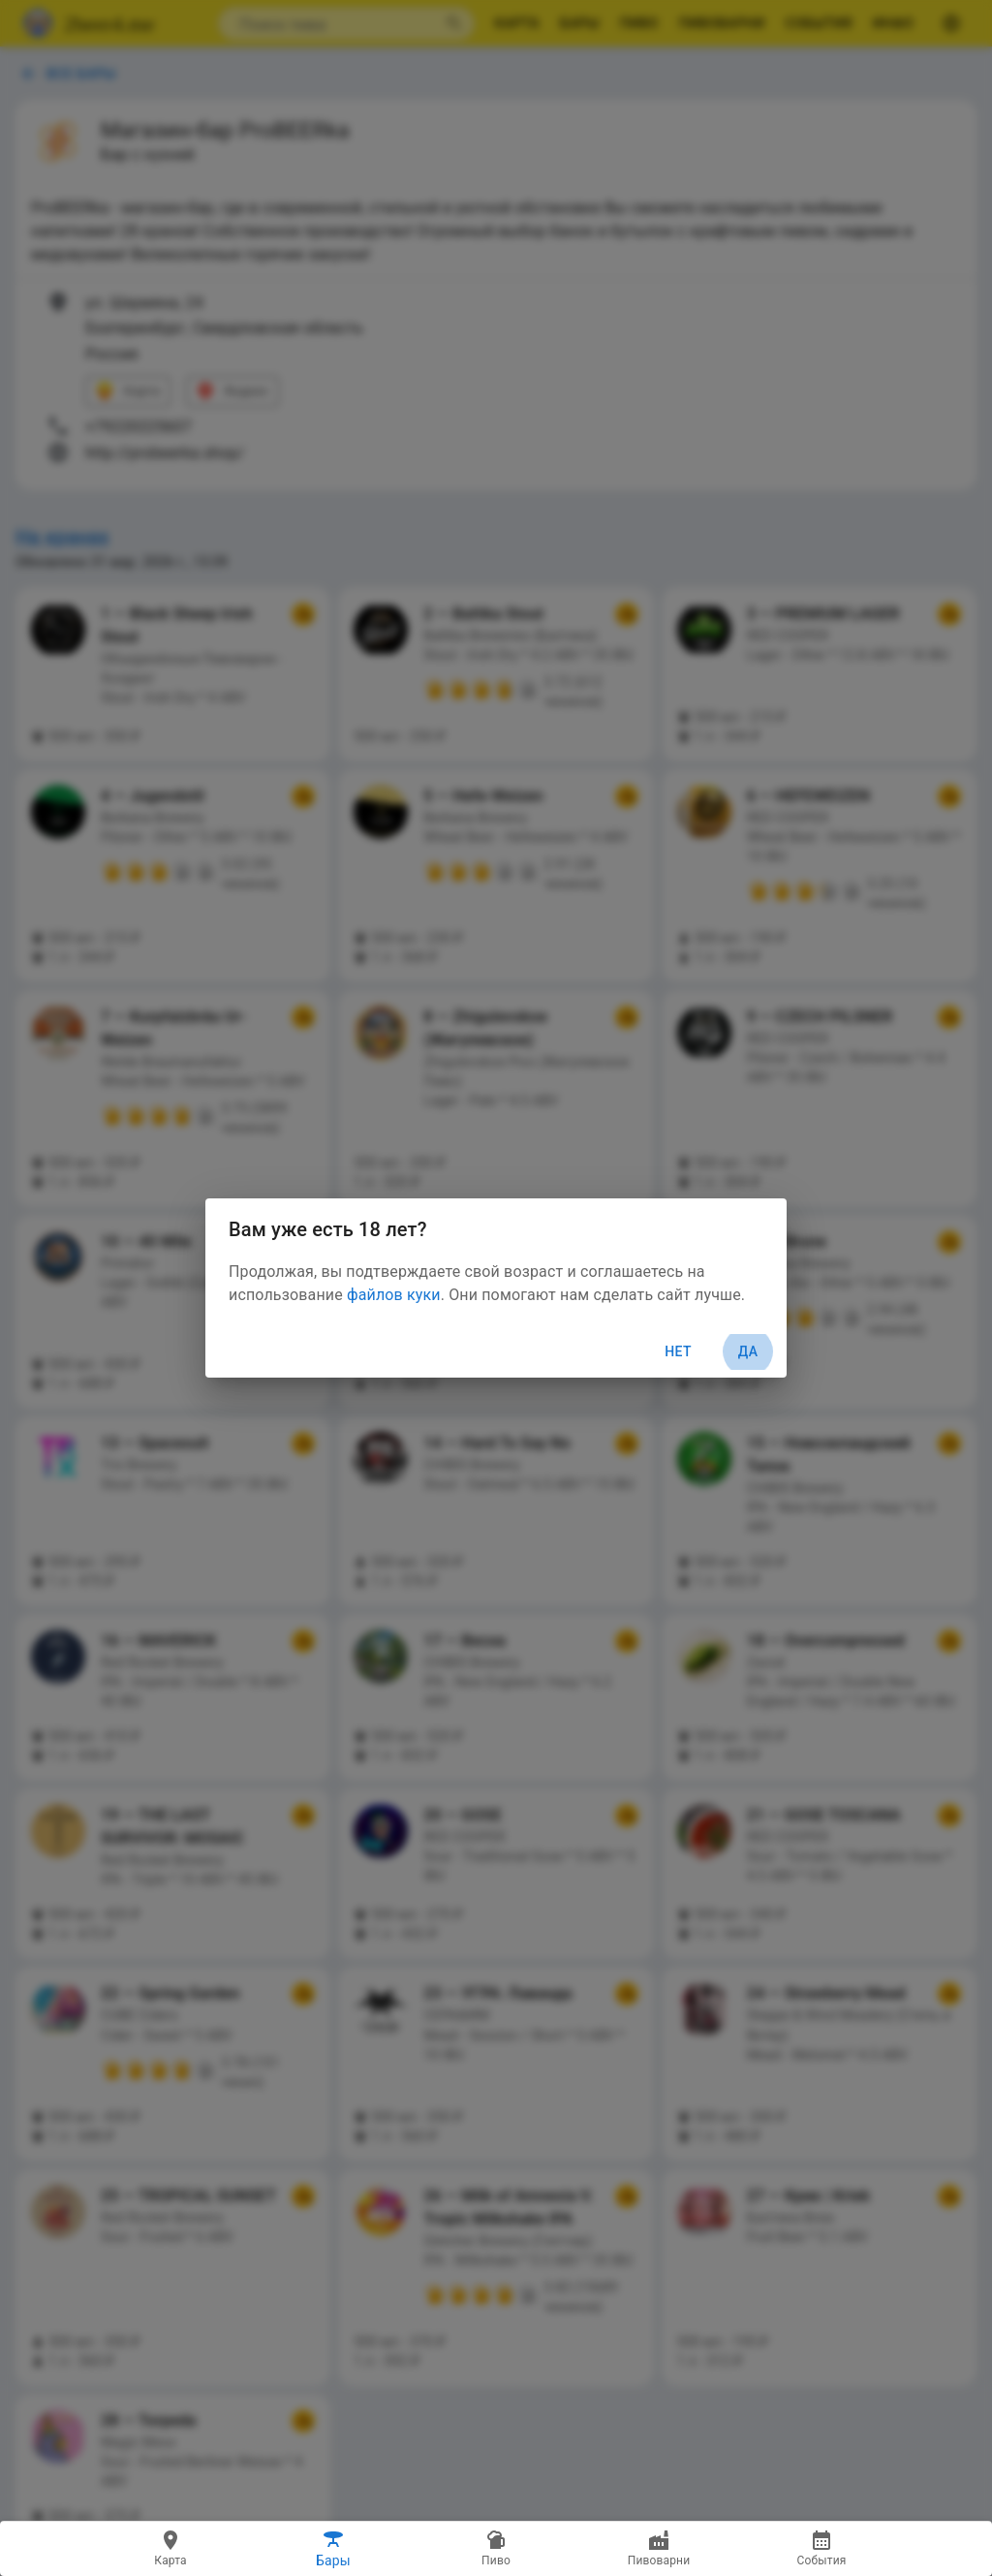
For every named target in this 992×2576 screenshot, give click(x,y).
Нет (678, 1351)
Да (748, 1352)
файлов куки (394, 1295)
